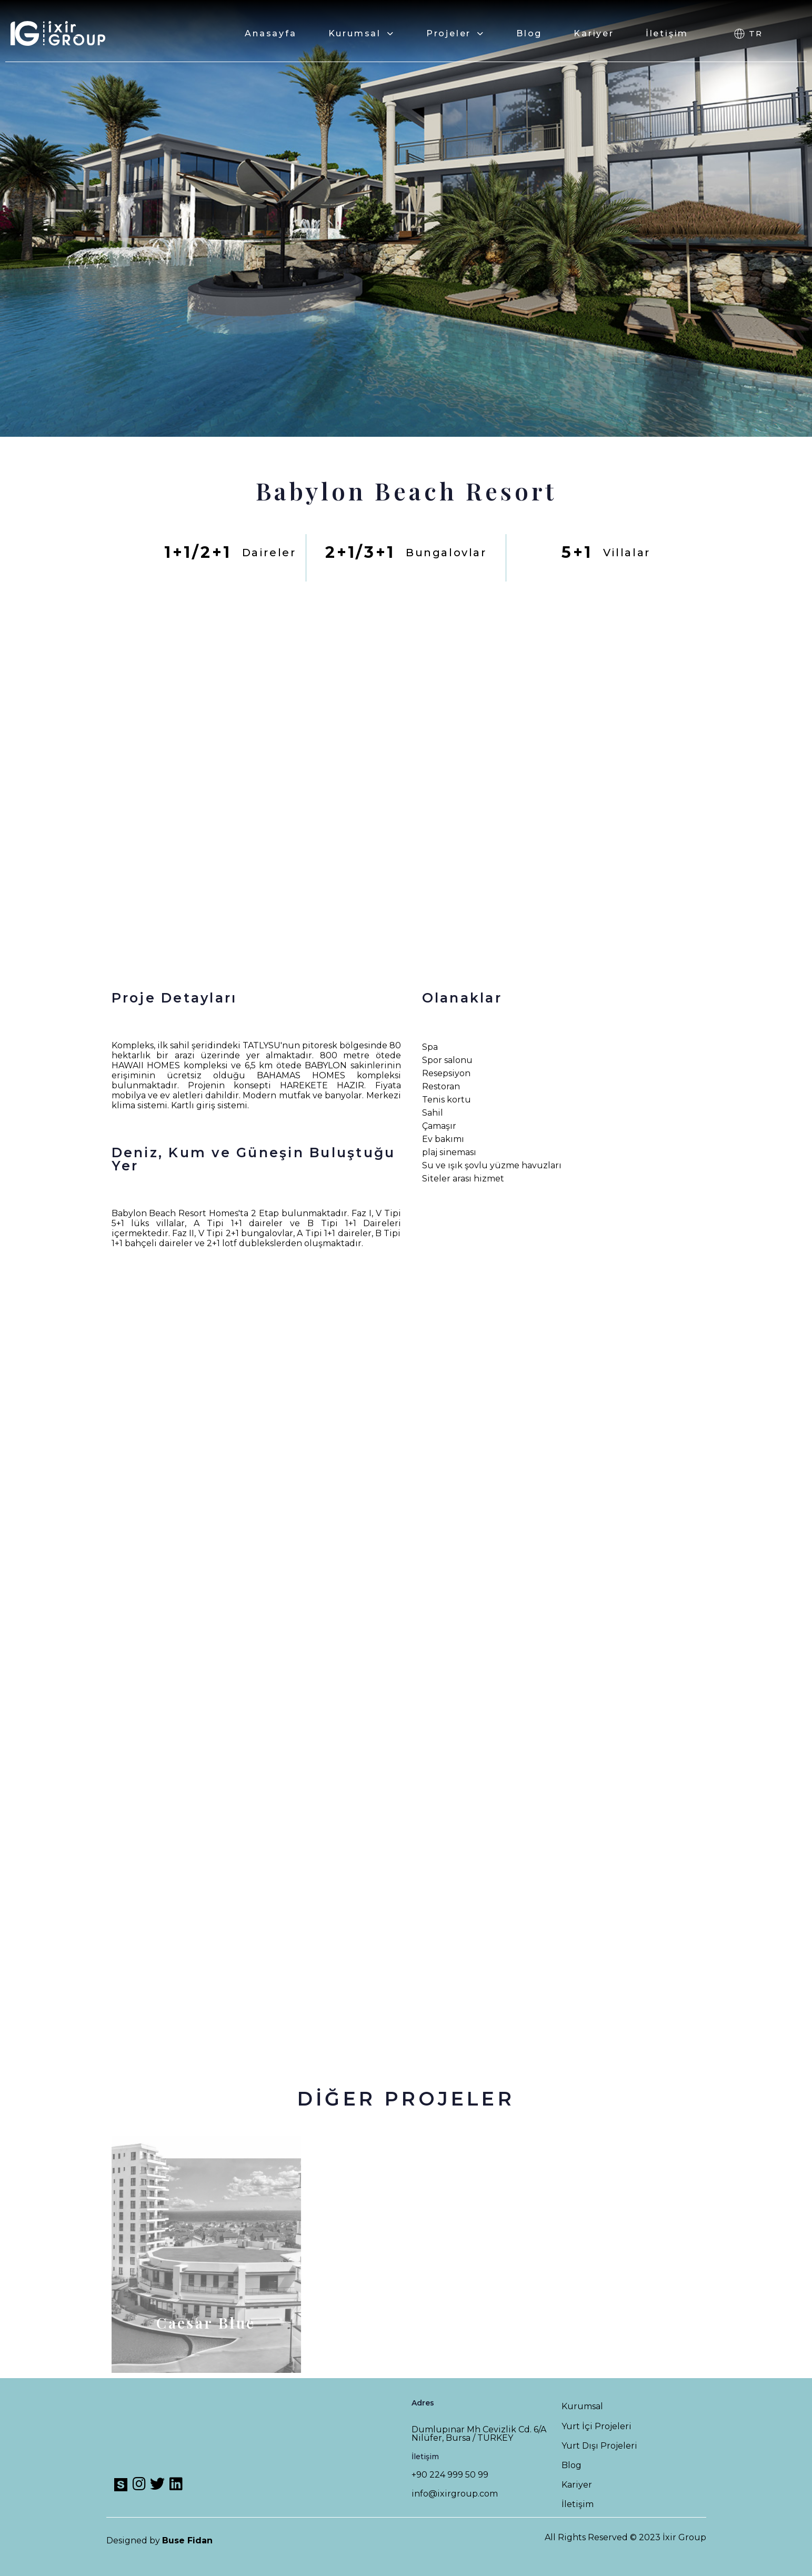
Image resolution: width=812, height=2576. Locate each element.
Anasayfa (270, 33)
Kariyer (594, 33)
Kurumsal (361, 33)
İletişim (667, 33)
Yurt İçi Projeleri (596, 2426)
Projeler (455, 33)
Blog (529, 33)
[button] (746, 34)
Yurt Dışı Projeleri (599, 2446)
